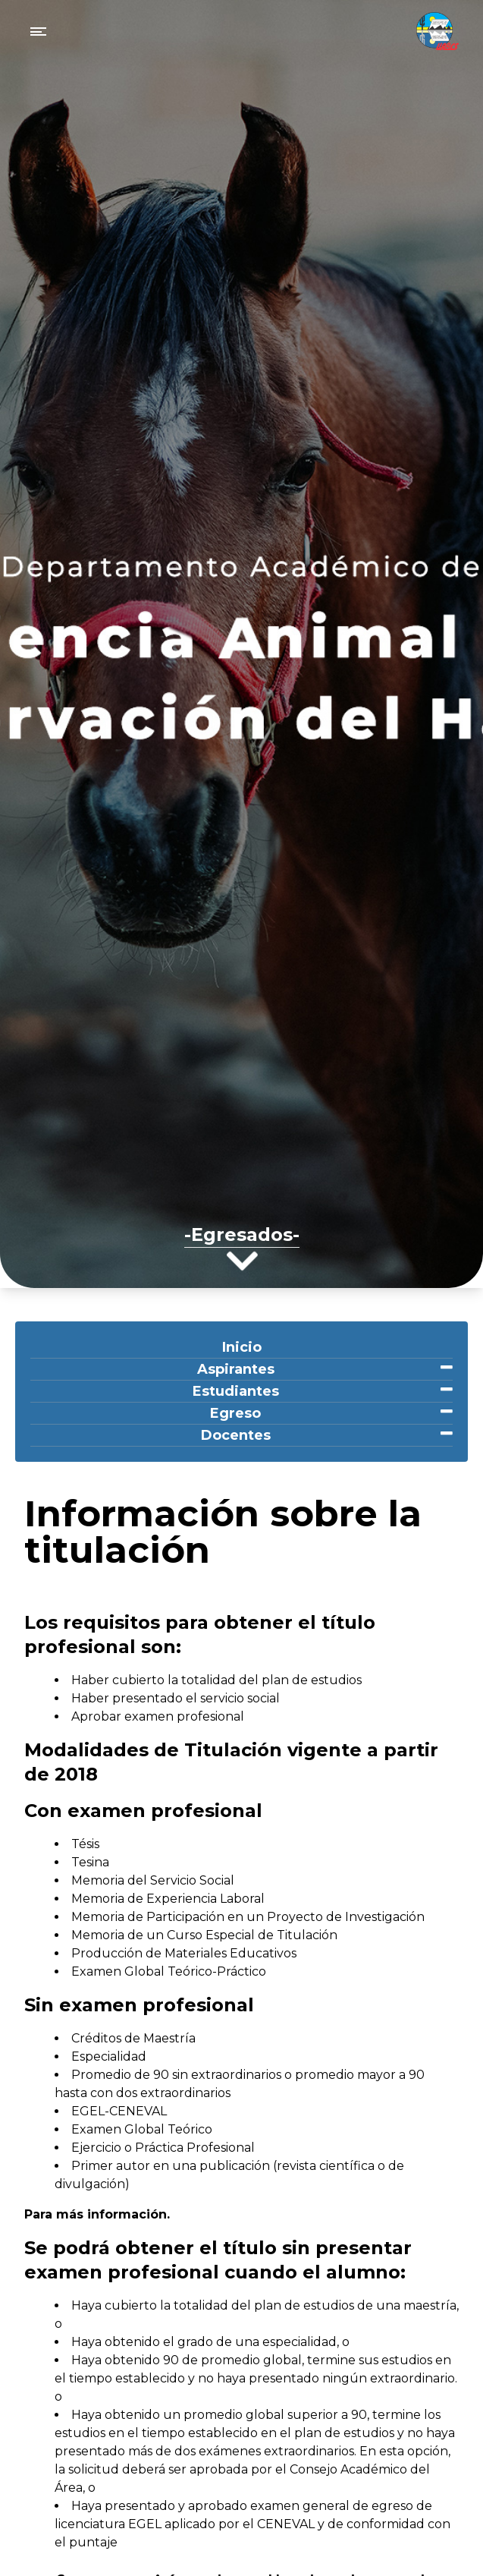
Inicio (242, 1347)
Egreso (235, 1413)
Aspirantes (235, 1369)
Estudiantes (236, 1391)
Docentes (236, 1435)
